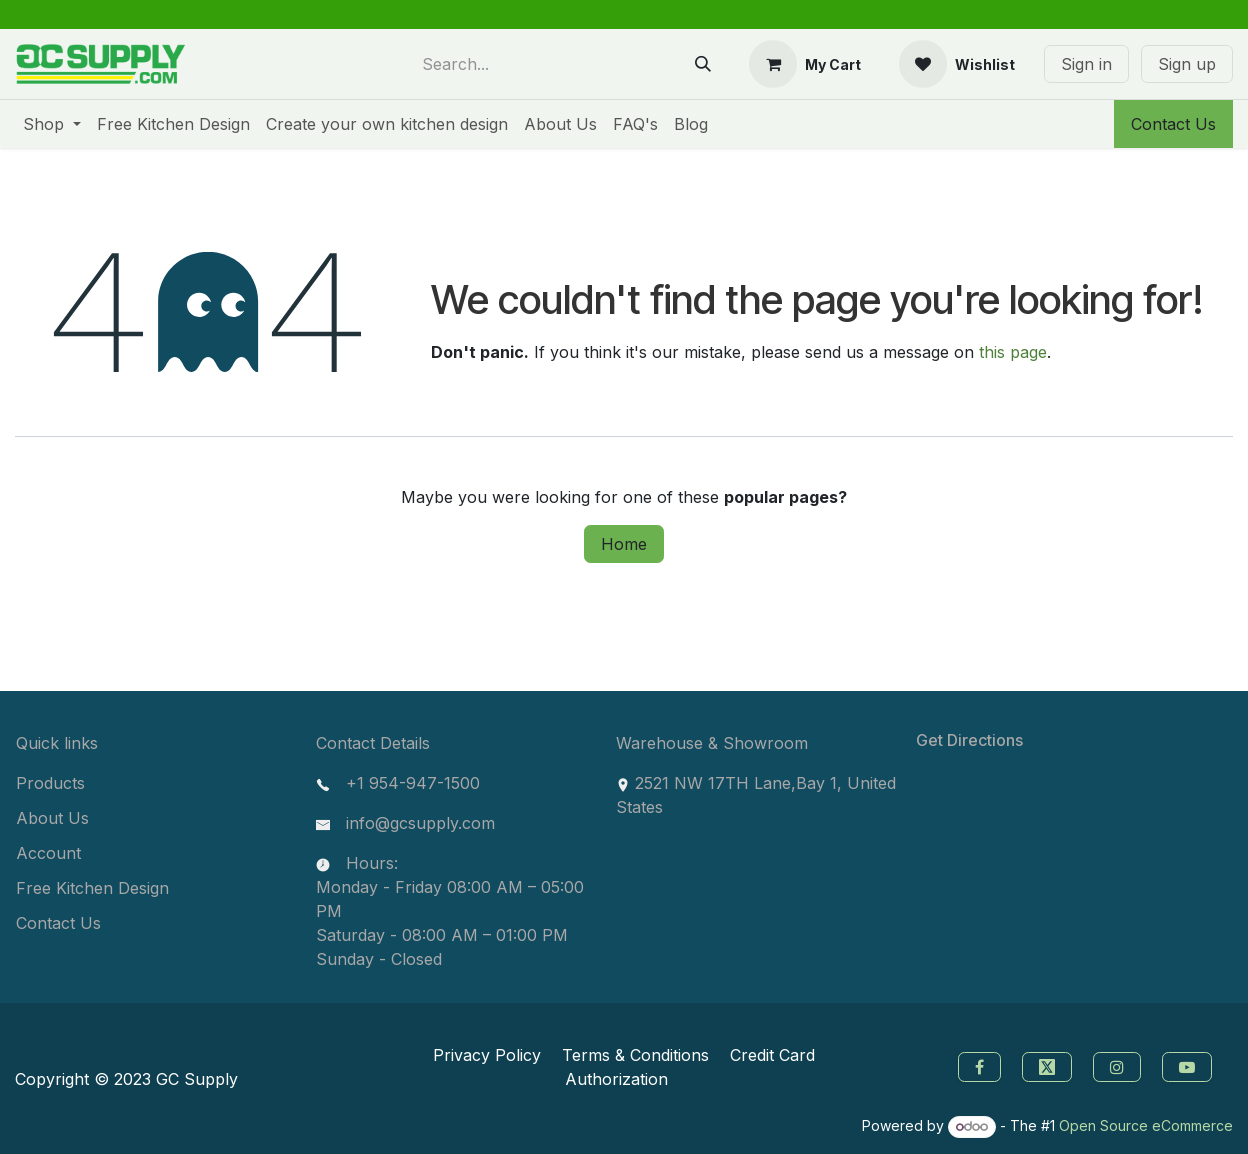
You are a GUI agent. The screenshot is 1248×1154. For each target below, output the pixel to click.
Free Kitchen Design (92, 888)
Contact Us (1173, 124)
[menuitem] (52, 124)
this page (1013, 352)
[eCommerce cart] (805, 64)
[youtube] (1189, 1065)
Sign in (1086, 64)
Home (624, 544)
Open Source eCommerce (1146, 1125)
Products (50, 783)
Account (48, 853)
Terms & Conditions (635, 1055)
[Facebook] (977, 1065)
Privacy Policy (487, 1055)
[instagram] (1119, 1065)
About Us (52, 818)
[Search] (703, 64)
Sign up (1187, 64)
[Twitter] (1049, 1065)
